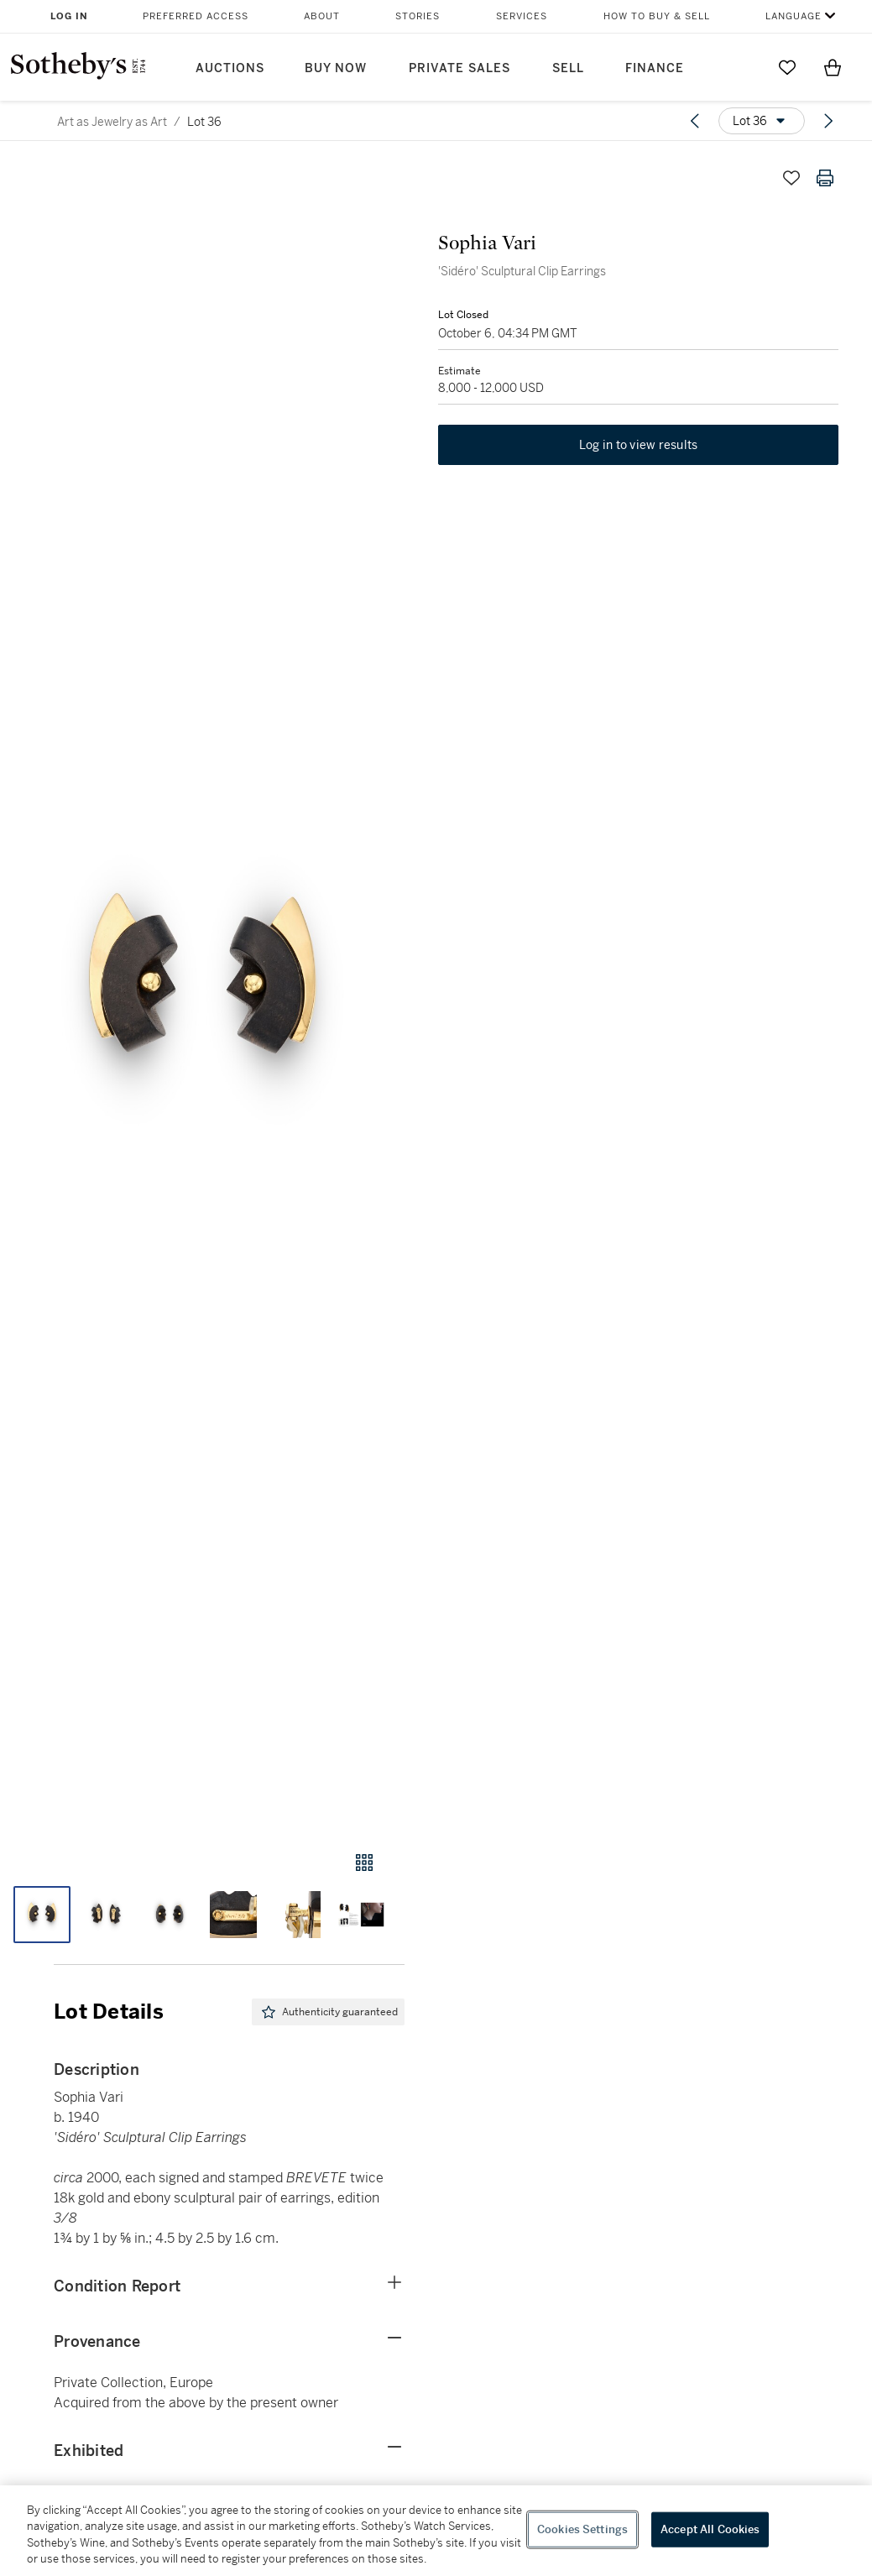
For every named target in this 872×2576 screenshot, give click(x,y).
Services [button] (521, 16)
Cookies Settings (582, 2529)
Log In (69, 16)
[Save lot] (791, 178)
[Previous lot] (695, 120)
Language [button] (793, 16)
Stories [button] (417, 16)
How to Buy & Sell (656, 16)
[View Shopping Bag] (832, 67)
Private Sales (459, 68)
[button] (202, 990)
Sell (568, 68)
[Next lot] (828, 120)
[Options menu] (761, 120)
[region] (436, 2530)
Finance (654, 68)
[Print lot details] (825, 178)
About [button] (322, 16)
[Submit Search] (742, 67)
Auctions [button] (230, 68)
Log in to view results (638, 444)
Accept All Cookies (710, 2529)
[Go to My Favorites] (787, 67)
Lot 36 (204, 121)
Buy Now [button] (336, 68)
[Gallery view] (364, 1862)
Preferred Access (195, 16)
